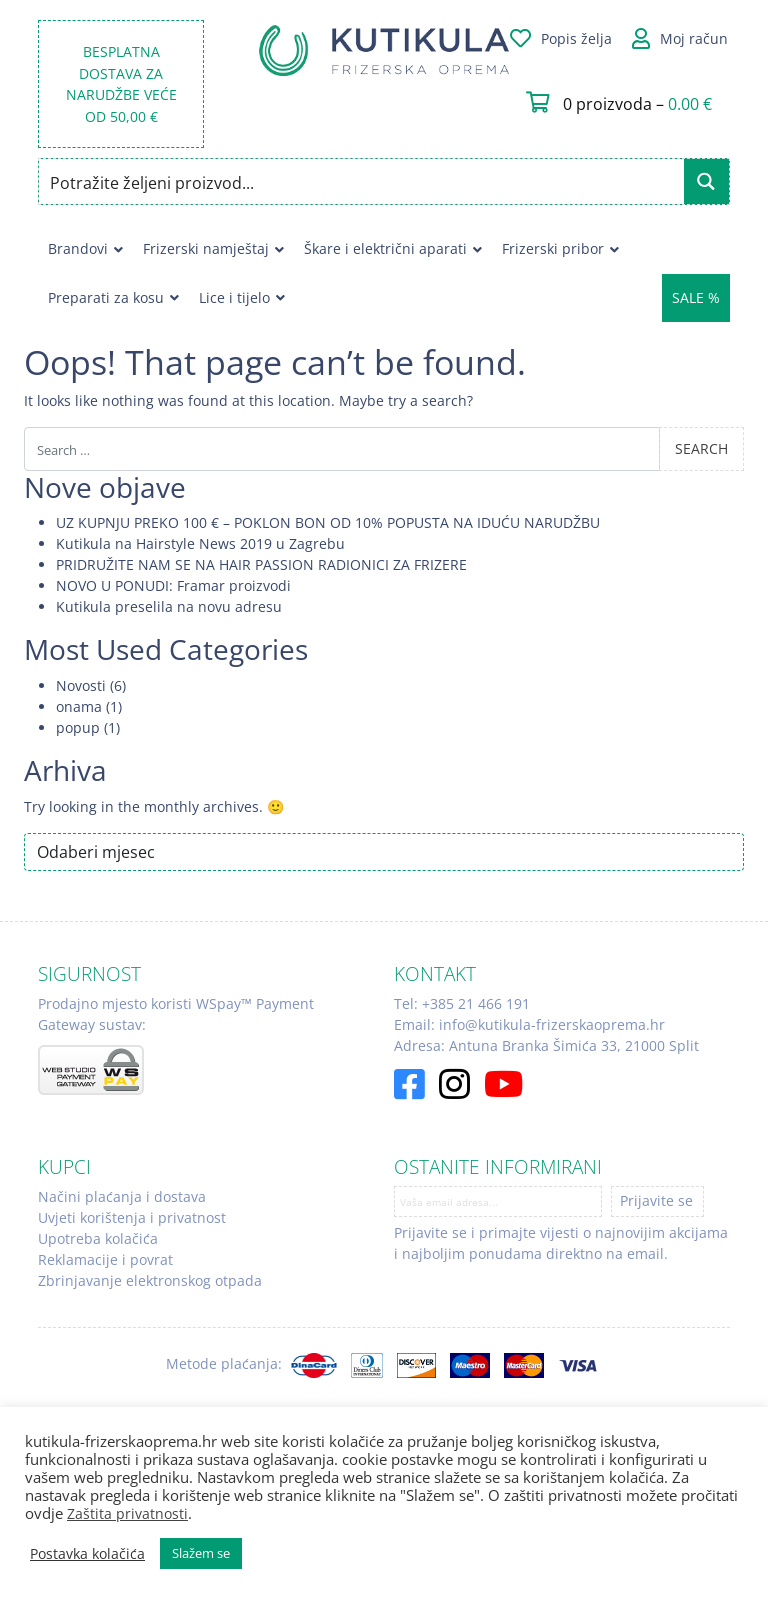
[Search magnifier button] (706, 181)
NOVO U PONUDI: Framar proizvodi (173, 585)
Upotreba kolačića (98, 1238)
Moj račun (694, 38)
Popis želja (576, 38)
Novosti (81, 685)
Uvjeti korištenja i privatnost (132, 1217)
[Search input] (362, 181)
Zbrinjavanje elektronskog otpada (150, 1280)
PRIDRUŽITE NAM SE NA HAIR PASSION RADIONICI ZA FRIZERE (261, 564)
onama (79, 706)
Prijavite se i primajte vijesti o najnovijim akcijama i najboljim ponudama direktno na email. (561, 1243)
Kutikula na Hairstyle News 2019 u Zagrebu (200, 543)
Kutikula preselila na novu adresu (169, 606)
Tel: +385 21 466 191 (462, 1003)
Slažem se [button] (201, 1553)
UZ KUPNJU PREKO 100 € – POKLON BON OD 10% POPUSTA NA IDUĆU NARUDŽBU (328, 522)
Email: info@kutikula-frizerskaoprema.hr (529, 1024)
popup (78, 727)
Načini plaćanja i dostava (122, 1196)
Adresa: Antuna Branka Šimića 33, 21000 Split (546, 1045)
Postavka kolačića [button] (87, 1554)
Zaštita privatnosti (127, 1513)
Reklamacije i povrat (105, 1259)
